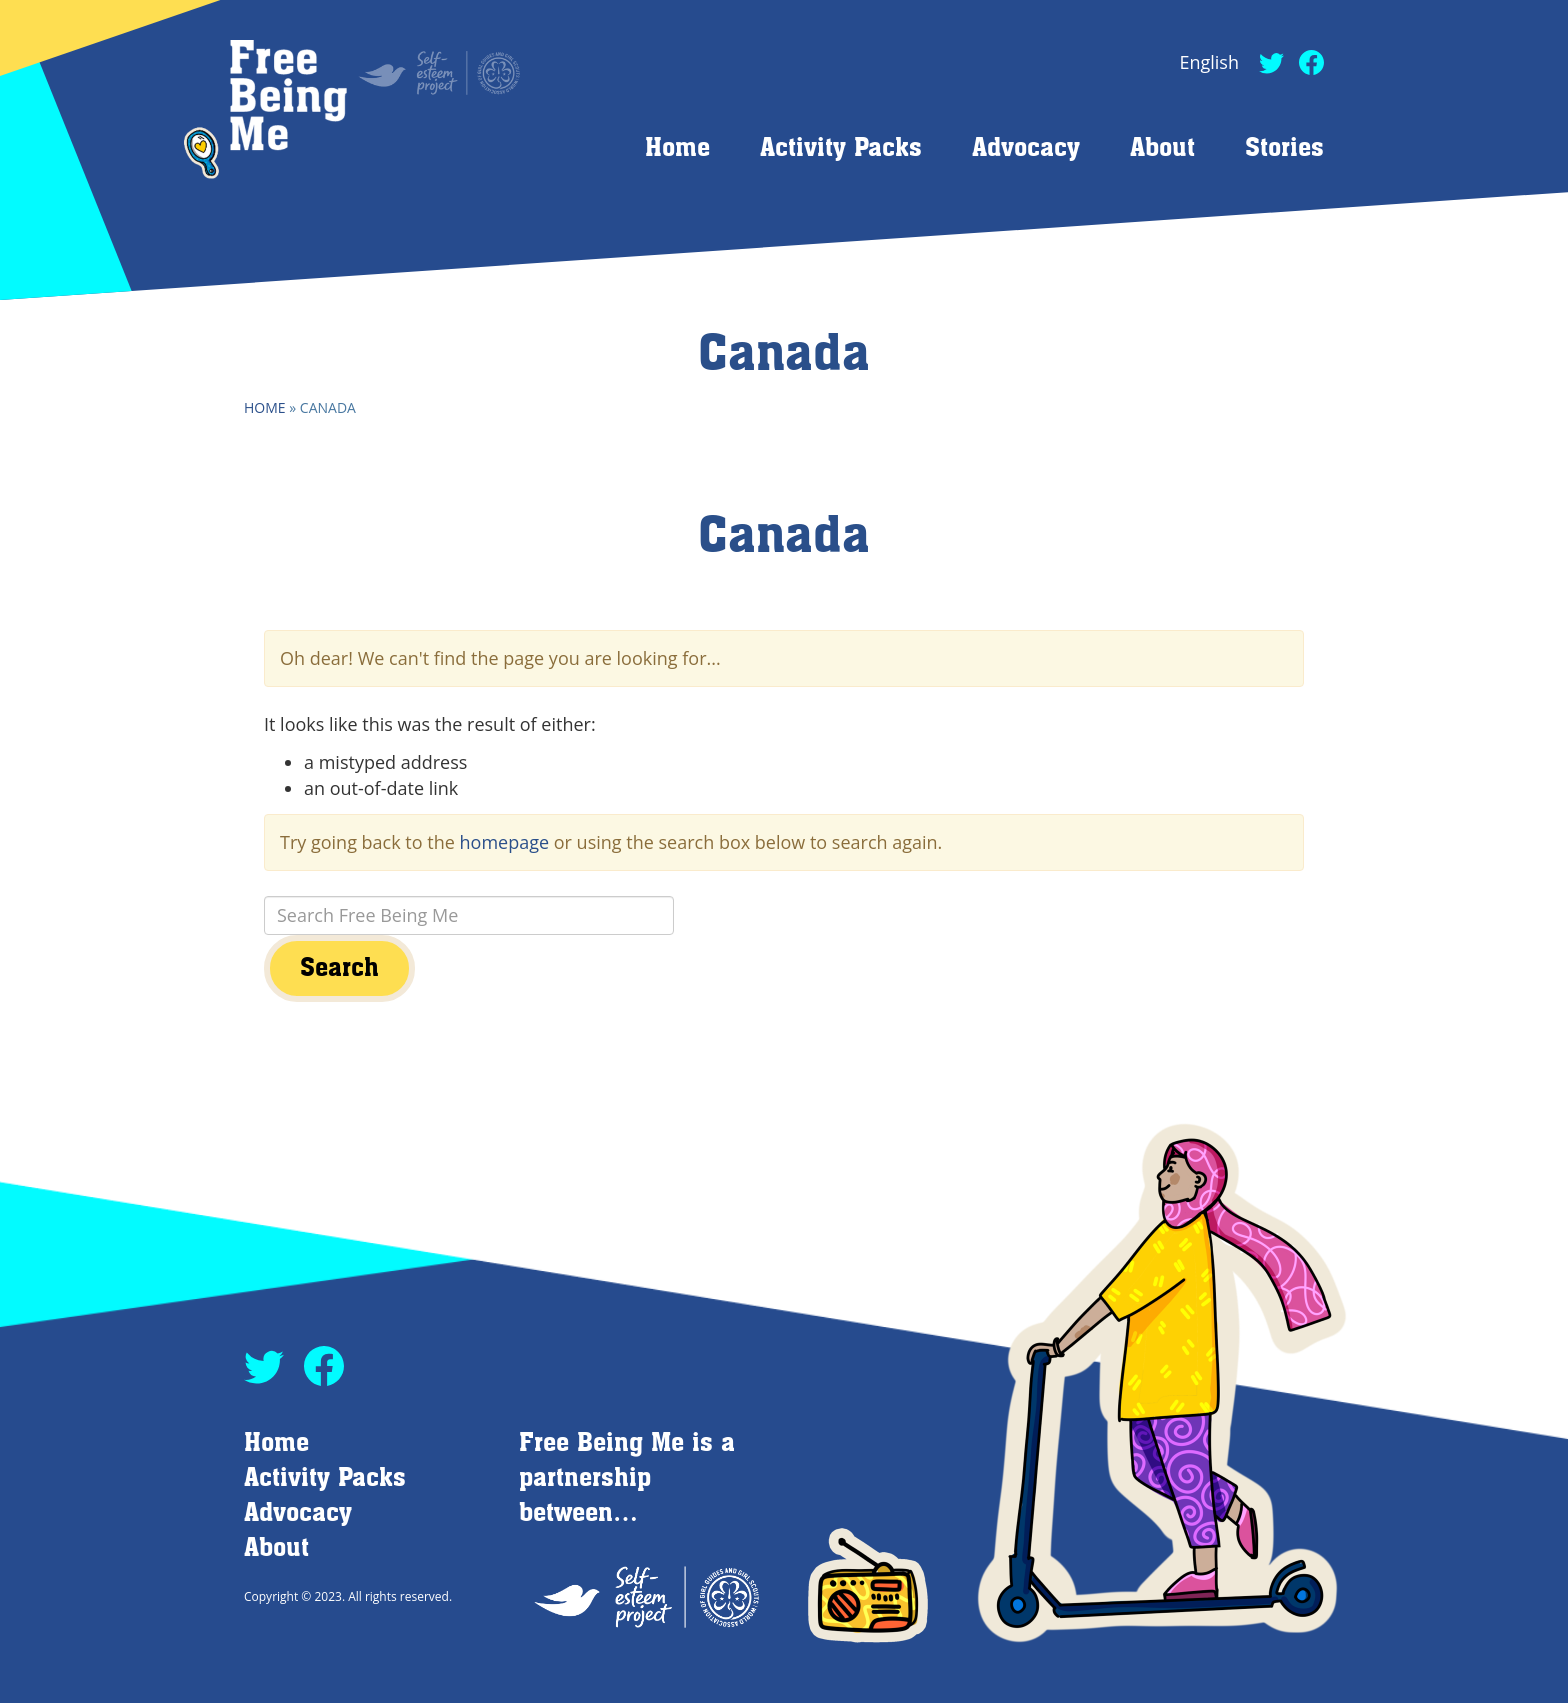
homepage (505, 842)
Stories (1284, 148)
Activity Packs (841, 148)
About (1162, 148)
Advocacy (1026, 148)
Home (677, 148)
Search (339, 968)
